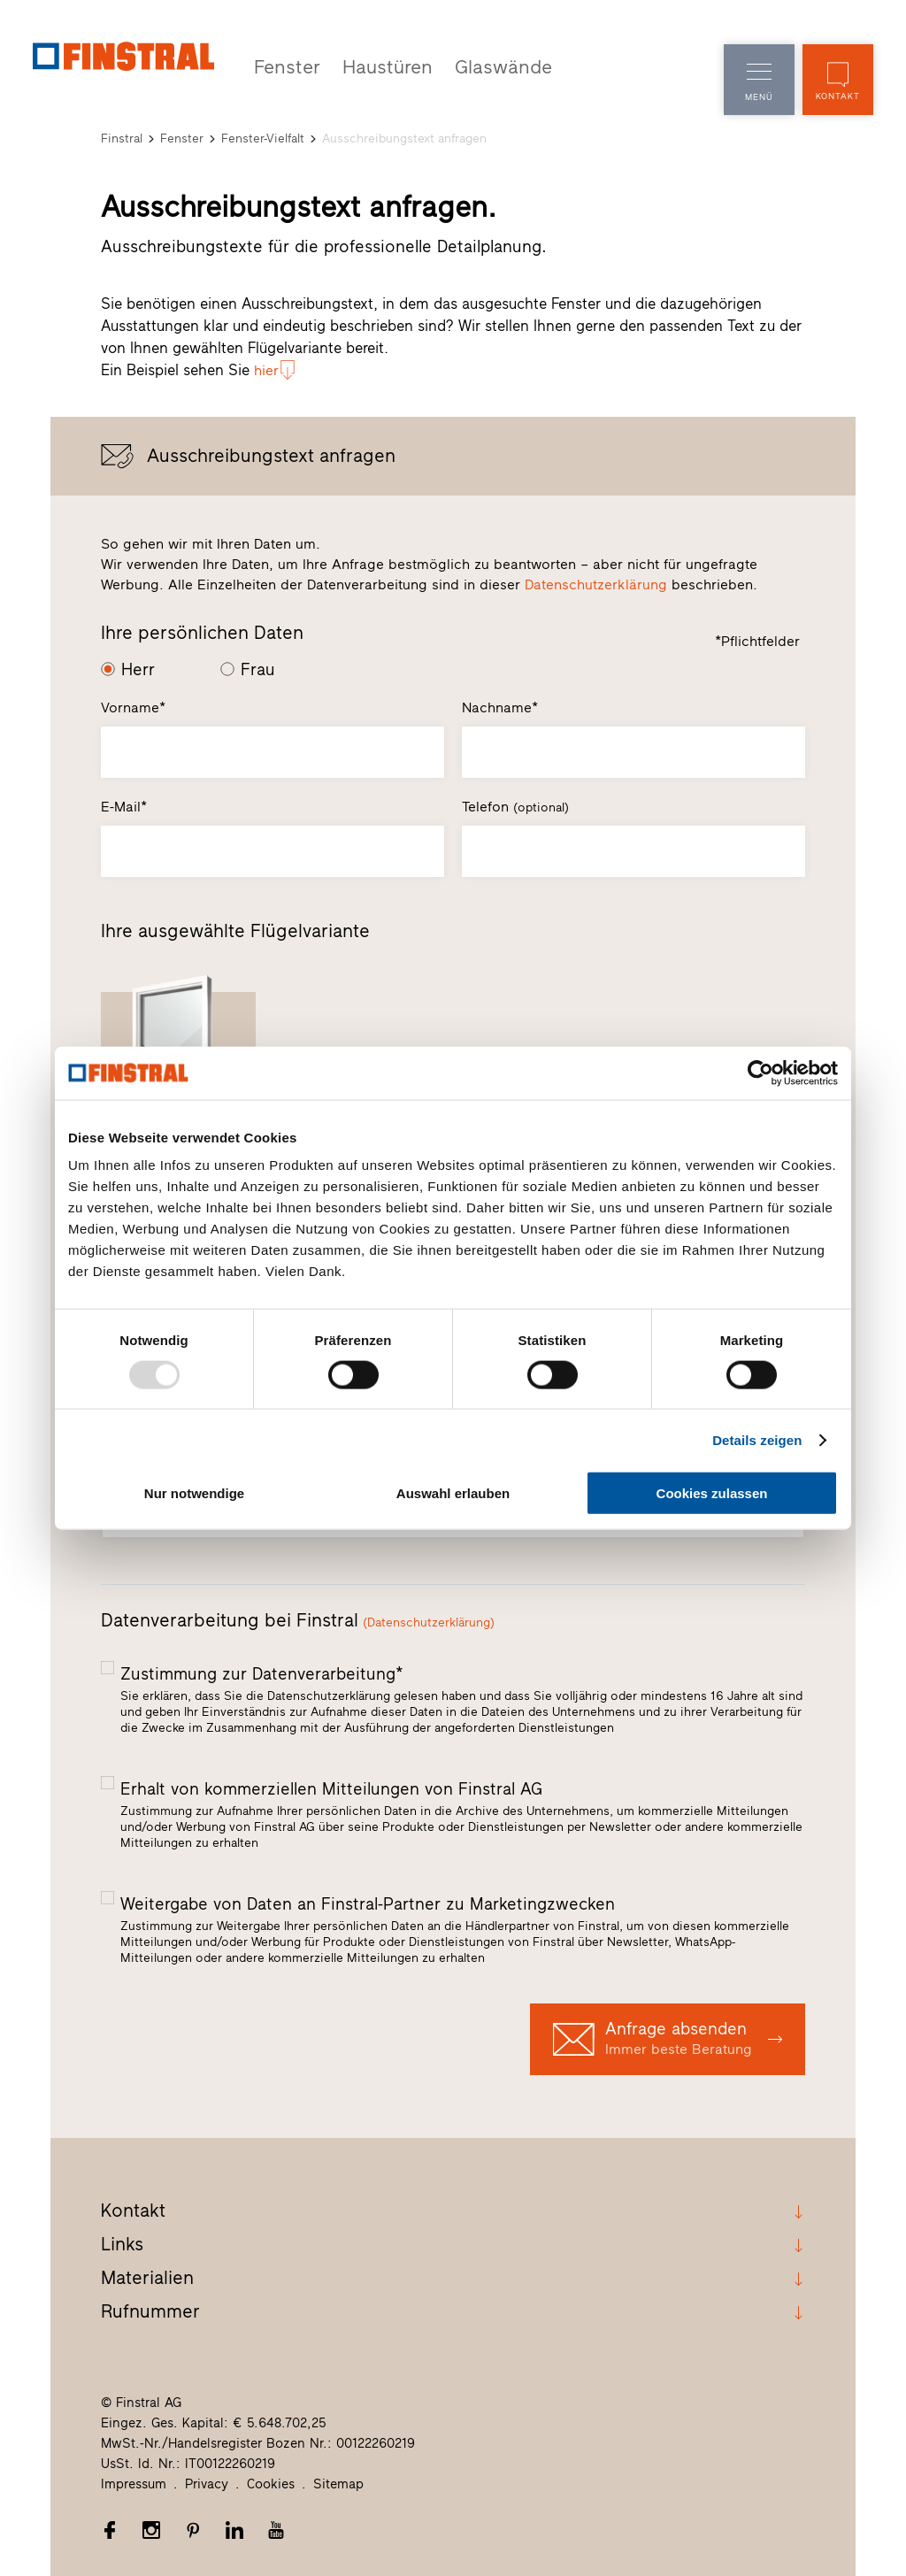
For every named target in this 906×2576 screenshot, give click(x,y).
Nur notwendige (194, 1493)
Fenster (284, 66)
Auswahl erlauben (453, 1493)
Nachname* (500, 706)
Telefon (515, 805)
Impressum (133, 2483)
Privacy (206, 2483)
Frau (258, 667)
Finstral (121, 136)
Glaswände (485, 66)
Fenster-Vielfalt (262, 136)
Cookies (271, 2483)
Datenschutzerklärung (596, 582)
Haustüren (377, 66)
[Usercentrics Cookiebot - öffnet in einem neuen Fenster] (760, 1072)
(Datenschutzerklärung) (429, 1620)
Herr (138, 667)
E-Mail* (124, 805)
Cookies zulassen (712, 1493)
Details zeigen (757, 1439)
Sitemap (338, 2483)
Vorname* (133, 706)
